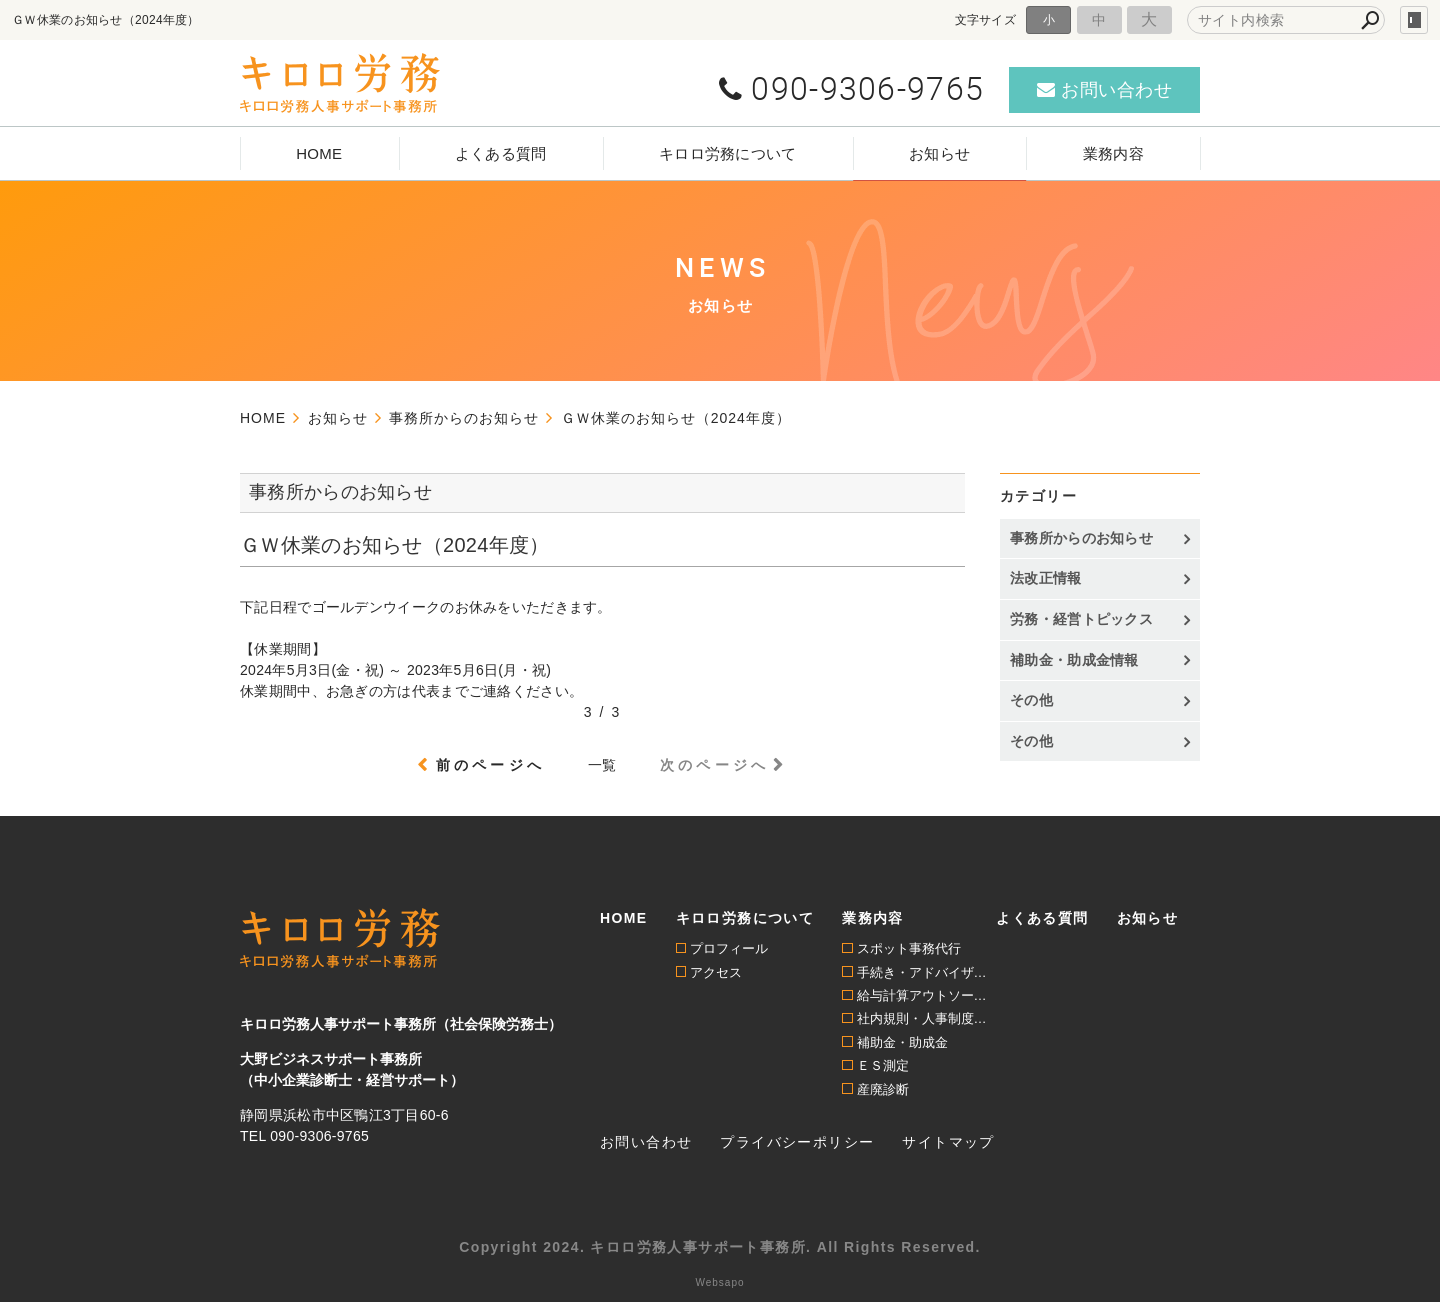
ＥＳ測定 (883, 1065)
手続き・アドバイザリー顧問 (927, 972)
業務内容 (1113, 153)
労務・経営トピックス (1081, 619)
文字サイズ (986, 19)
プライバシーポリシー (797, 1142)
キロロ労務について (728, 153)
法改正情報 (1046, 578)
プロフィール (729, 948)
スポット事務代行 (909, 948)
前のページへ (490, 765)
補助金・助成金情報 (1074, 660)
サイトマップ (948, 1142)
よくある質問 (501, 153)
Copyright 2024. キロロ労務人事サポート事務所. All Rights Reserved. (720, 1247)
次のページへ (714, 765)
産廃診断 (883, 1089)
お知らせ (939, 153)
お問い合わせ (646, 1142)
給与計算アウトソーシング (927, 995)
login (1414, 20)
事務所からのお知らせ (1081, 538)
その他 (1031, 700)
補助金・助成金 (902, 1042)
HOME (319, 153)
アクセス (716, 972)
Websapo (719, 1282)
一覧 (602, 765)
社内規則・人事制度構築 (927, 1018)
